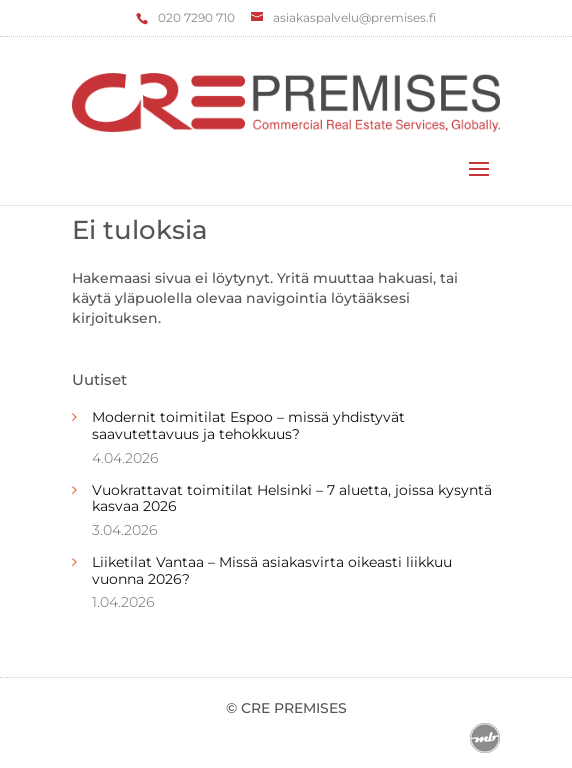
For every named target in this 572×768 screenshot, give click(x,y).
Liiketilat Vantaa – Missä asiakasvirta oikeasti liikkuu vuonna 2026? (272, 570)
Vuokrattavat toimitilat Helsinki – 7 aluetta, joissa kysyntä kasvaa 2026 (292, 498)
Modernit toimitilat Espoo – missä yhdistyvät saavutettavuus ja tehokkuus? (248, 425)
